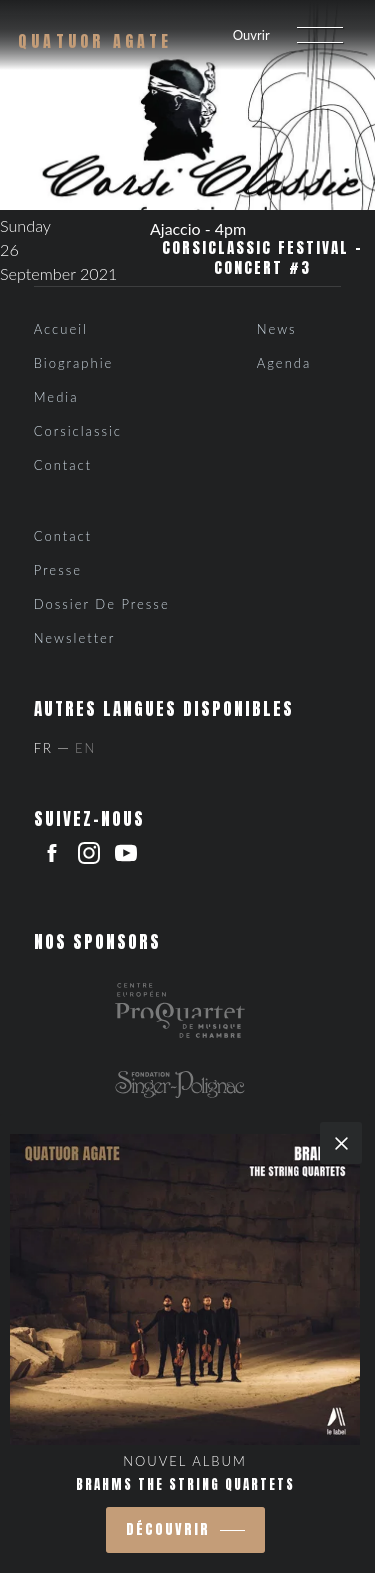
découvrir (168, 1529)
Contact (63, 465)
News (277, 329)
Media (56, 397)
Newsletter (75, 638)
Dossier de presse (102, 604)
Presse (58, 570)
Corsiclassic (78, 431)
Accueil (61, 329)
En (85, 748)
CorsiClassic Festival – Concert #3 (262, 257)
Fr (43, 748)
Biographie (74, 363)
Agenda (284, 363)
